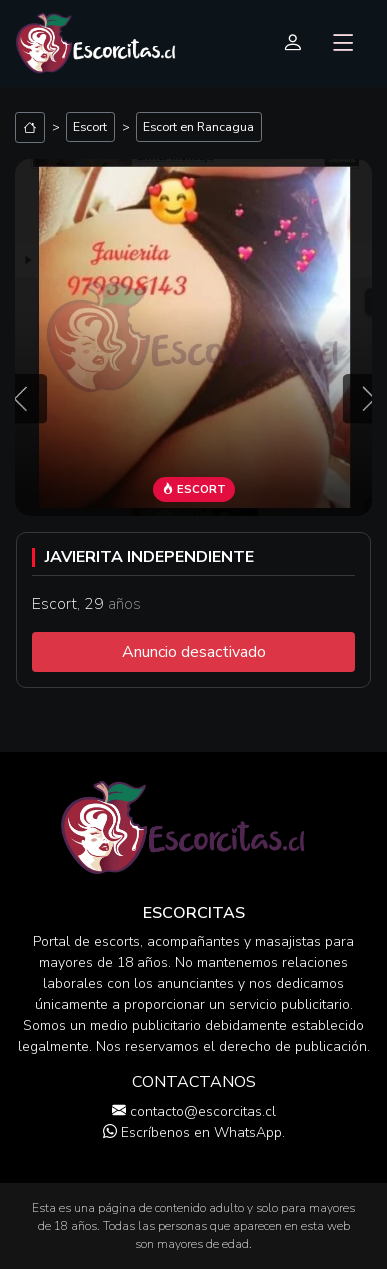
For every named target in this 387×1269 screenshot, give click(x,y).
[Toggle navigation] (343, 44)
